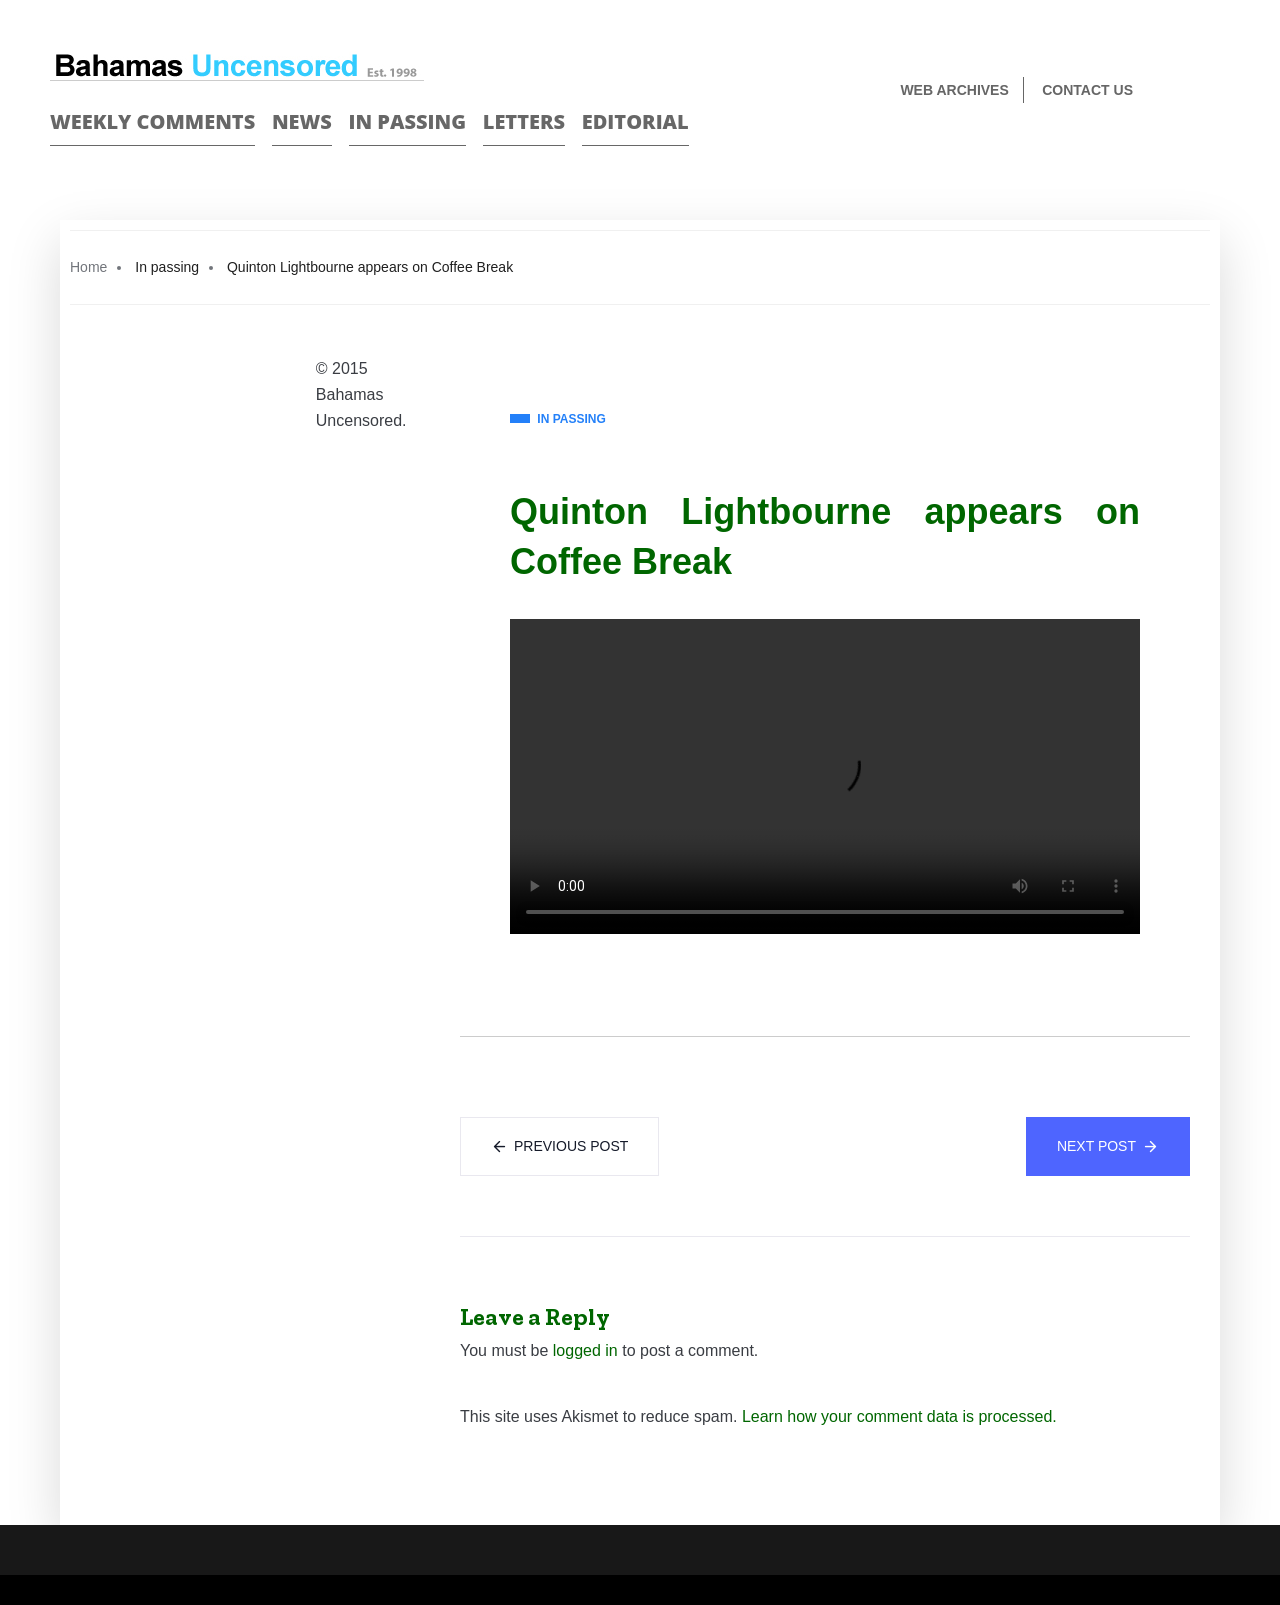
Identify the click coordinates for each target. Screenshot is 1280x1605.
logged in (585, 1350)
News (302, 121)
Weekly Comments (152, 121)
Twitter (1221, 91)
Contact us (1087, 90)
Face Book (1186, 91)
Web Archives (954, 90)
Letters (524, 121)
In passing (408, 121)
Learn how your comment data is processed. (899, 1416)
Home (88, 267)
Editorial (635, 121)
